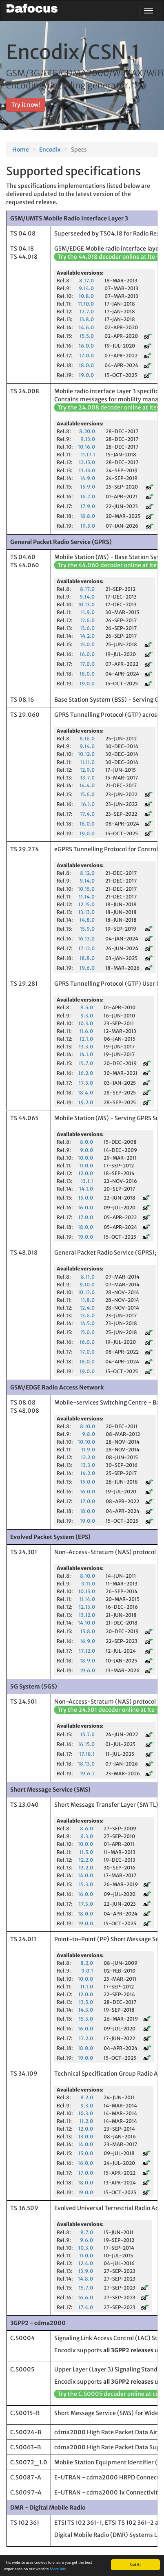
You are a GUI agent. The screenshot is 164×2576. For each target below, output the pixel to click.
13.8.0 (86, 319)
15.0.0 (87, 644)
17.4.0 (87, 814)
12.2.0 (88, 1457)
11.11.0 (87, 762)
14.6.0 (86, 327)
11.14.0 (87, 897)
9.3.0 (86, 1016)
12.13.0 (87, 1607)
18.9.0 (87, 1661)
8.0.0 (86, 1142)
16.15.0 (86, 1744)
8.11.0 (88, 1277)
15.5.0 (87, 336)
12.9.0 (87, 770)
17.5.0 (86, 1083)
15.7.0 (86, 1063)
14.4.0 (87, 785)
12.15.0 (87, 462)
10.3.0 (85, 1023)
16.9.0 (87, 1641)
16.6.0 (85, 2297)
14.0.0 (85, 1875)
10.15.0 (86, 889)
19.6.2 (87, 1773)
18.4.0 (85, 1093)
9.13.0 (87, 439)
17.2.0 (86, 2038)
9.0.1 (87, 1971)
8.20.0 (87, 431)
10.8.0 (86, 296)
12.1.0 (86, 1039)
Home (20, 149)
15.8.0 (87, 1631)
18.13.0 (86, 1764)
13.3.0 (86, 1047)
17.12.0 (86, 948)
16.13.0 (86, 939)
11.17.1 (88, 454)
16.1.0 (88, 804)
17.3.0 (86, 1904)
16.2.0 (85, 1073)
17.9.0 (87, 506)
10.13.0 (86, 604)
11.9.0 (88, 612)
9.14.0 (86, 288)
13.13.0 (87, 470)
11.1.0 (86, 1987)
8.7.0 (86, 2232)
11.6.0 (86, 1031)
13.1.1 (87, 1181)
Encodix (50, 149)
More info (58, 2569)
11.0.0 (86, 1166)
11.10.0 (86, 304)
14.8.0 (87, 920)
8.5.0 (86, 1007)
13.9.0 (85, 2271)
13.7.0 (87, 778)
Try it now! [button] (25, 104)
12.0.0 (85, 1173)
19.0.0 (86, 375)
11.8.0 (88, 1300)
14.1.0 (86, 1054)
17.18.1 (87, 1754)
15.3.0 (86, 1884)
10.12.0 (86, 754)
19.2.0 (85, 1102)
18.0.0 (86, 365)
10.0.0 (85, 1158)
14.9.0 (87, 478)
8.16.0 (87, 738)
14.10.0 (86, 1623)
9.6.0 (86, 2240)
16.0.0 (86, 346)
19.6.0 (87, 968)
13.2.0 (86, 1868)
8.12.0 (87, 873)
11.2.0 (86, 2121)
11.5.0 (86, 1852)
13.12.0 (87, 1615)
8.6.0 (86, 1828)
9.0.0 (86, 1150)
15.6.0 (87, 794)
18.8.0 (87, 516)
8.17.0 (86, 280)
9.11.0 (88, 1584)
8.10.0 (87, 1426)
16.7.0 (87, 496)
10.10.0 (86, 1442)
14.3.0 (85, 2010)
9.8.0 (88, 1434)
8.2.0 (86, 1963)
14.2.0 (87, 636)
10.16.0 (86, 447)
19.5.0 (87, 526)
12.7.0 (87, 311)
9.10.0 (87, 1284)
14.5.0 (87, 1323)
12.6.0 (87, 620)
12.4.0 (87, 1308)
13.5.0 (86, 2002)
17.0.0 (86, 355)
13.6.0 (87, 628)
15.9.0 (87, 487)
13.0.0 (85, 2136)
